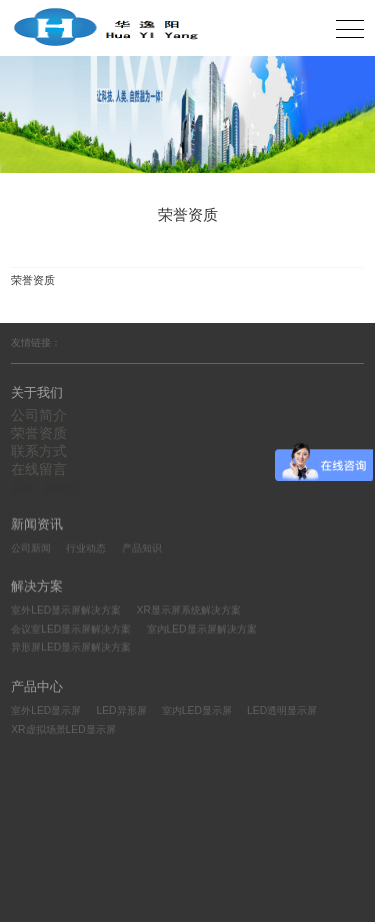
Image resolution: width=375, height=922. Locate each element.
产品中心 (37, 688)
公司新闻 (31, 547)
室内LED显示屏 (197, 712)
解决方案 (37, 587)
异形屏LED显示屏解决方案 (71, 648)
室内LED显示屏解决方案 (202, 629)
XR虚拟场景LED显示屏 (63, 730)
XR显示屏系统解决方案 (189, 611)
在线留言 (39, 469)
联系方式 (39, 451)
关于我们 (37, 392)
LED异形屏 (122, 712)
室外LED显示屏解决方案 (66, 611)
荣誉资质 (39, 433)
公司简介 (39, 415)
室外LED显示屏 (46, 712)
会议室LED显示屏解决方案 (71, 629)
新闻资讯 (37, 523)
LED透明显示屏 (282, 712)
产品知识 (142, 547)
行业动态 (86, 547)
